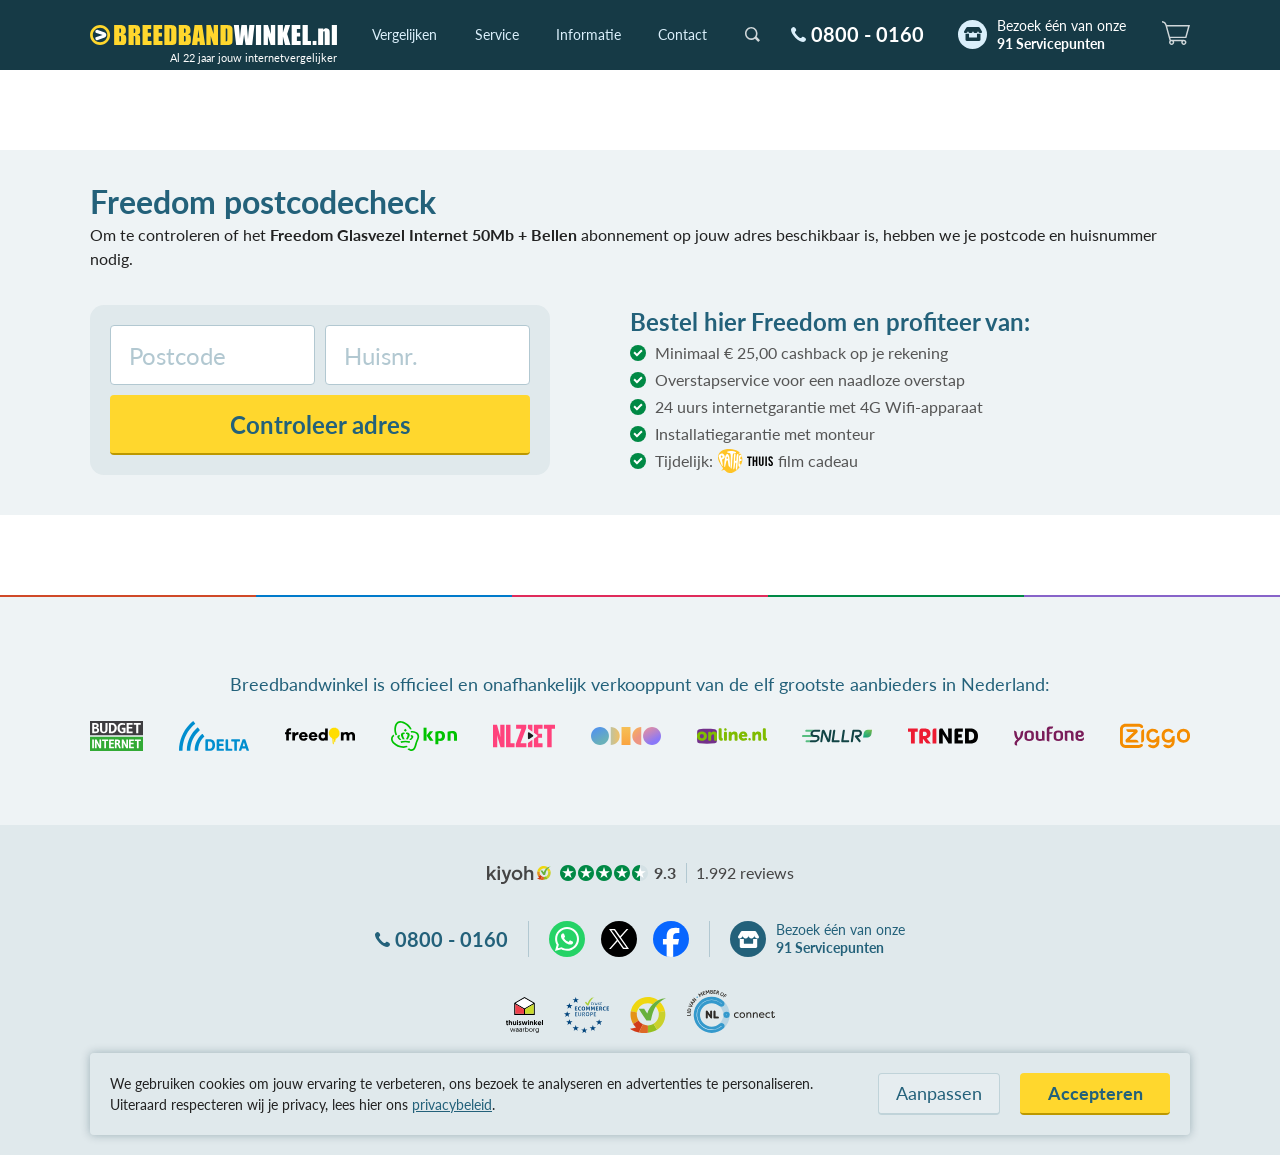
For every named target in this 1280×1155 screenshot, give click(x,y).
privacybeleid (452, 1104)
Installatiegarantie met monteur (765, 433)
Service (497, 34)
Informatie (588, 34)
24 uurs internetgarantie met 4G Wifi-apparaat (819, 406)
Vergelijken (404, 34)
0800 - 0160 (867, 34)
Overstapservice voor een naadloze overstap (810, 379)
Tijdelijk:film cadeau (756, 461)
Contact (682, 34)
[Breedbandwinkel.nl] (213, 35)
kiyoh (519, 875)
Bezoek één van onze (1061, 35)
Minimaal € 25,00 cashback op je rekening (801, 352)
